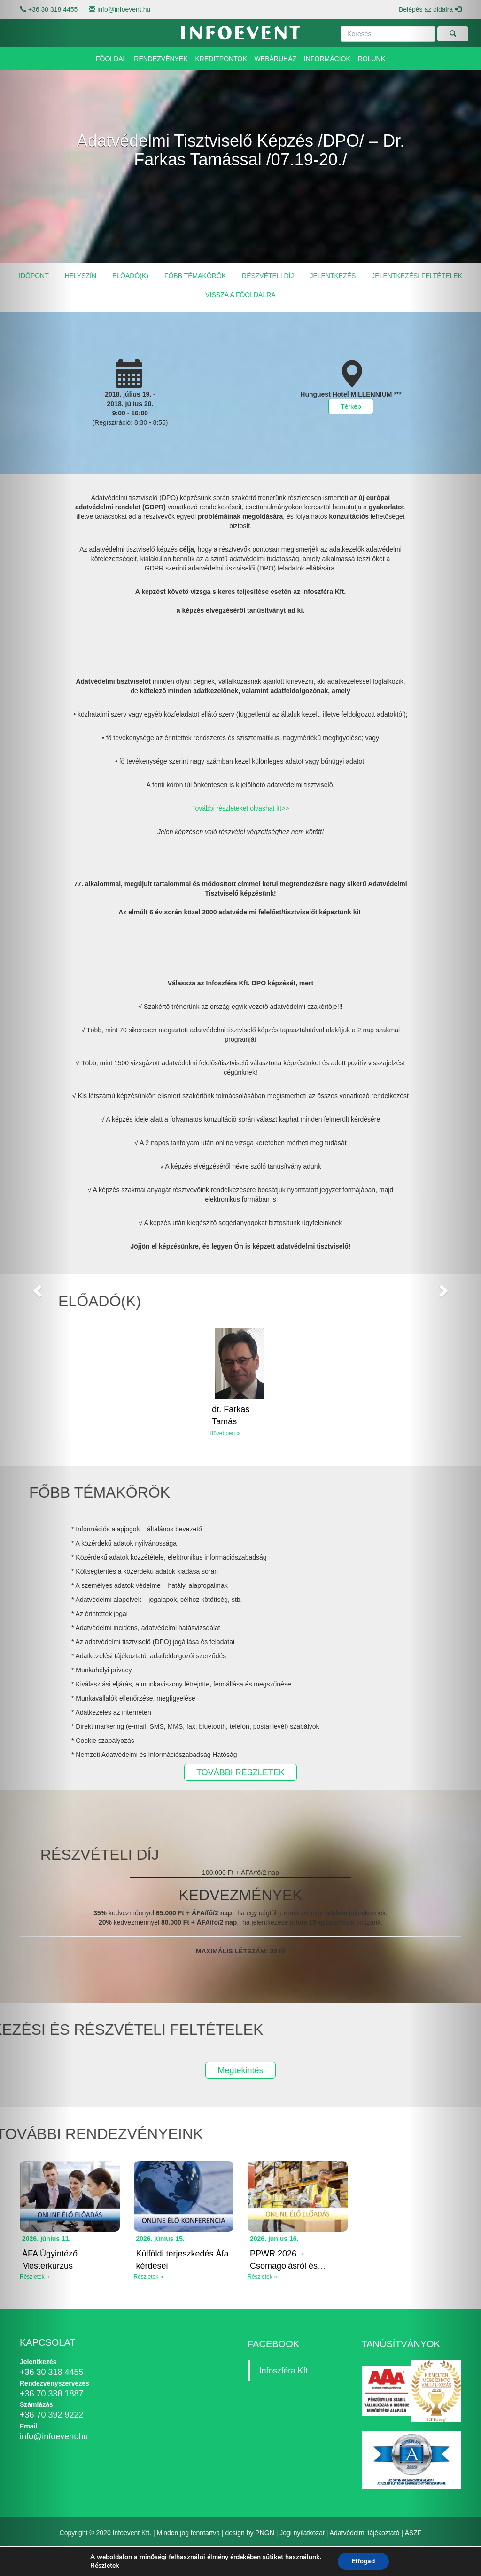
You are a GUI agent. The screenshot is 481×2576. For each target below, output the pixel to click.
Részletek (104, 2565)
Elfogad (363, 2561)
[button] (36, 1288)
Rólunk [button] (371, 58)
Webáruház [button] (275, 58)
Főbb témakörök (195, 276)
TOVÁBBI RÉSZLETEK (240, 1772)
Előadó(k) (130, 276)
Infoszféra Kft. (284, 2370)
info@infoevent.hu (123, 9)
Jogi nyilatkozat (302, 2533)
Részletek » (148, 2276)
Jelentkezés (333, 276)
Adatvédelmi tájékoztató (365, 2533)
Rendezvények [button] (160, 58)
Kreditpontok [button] (221, 58)
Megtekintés (240, 2070)
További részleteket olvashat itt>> (240, 808)
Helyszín (80, 276)
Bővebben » (224, 1433)
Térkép (351, 406)
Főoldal (111, 58)
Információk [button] (327, 58)
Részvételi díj (268, 276)
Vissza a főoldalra (240, 294)
